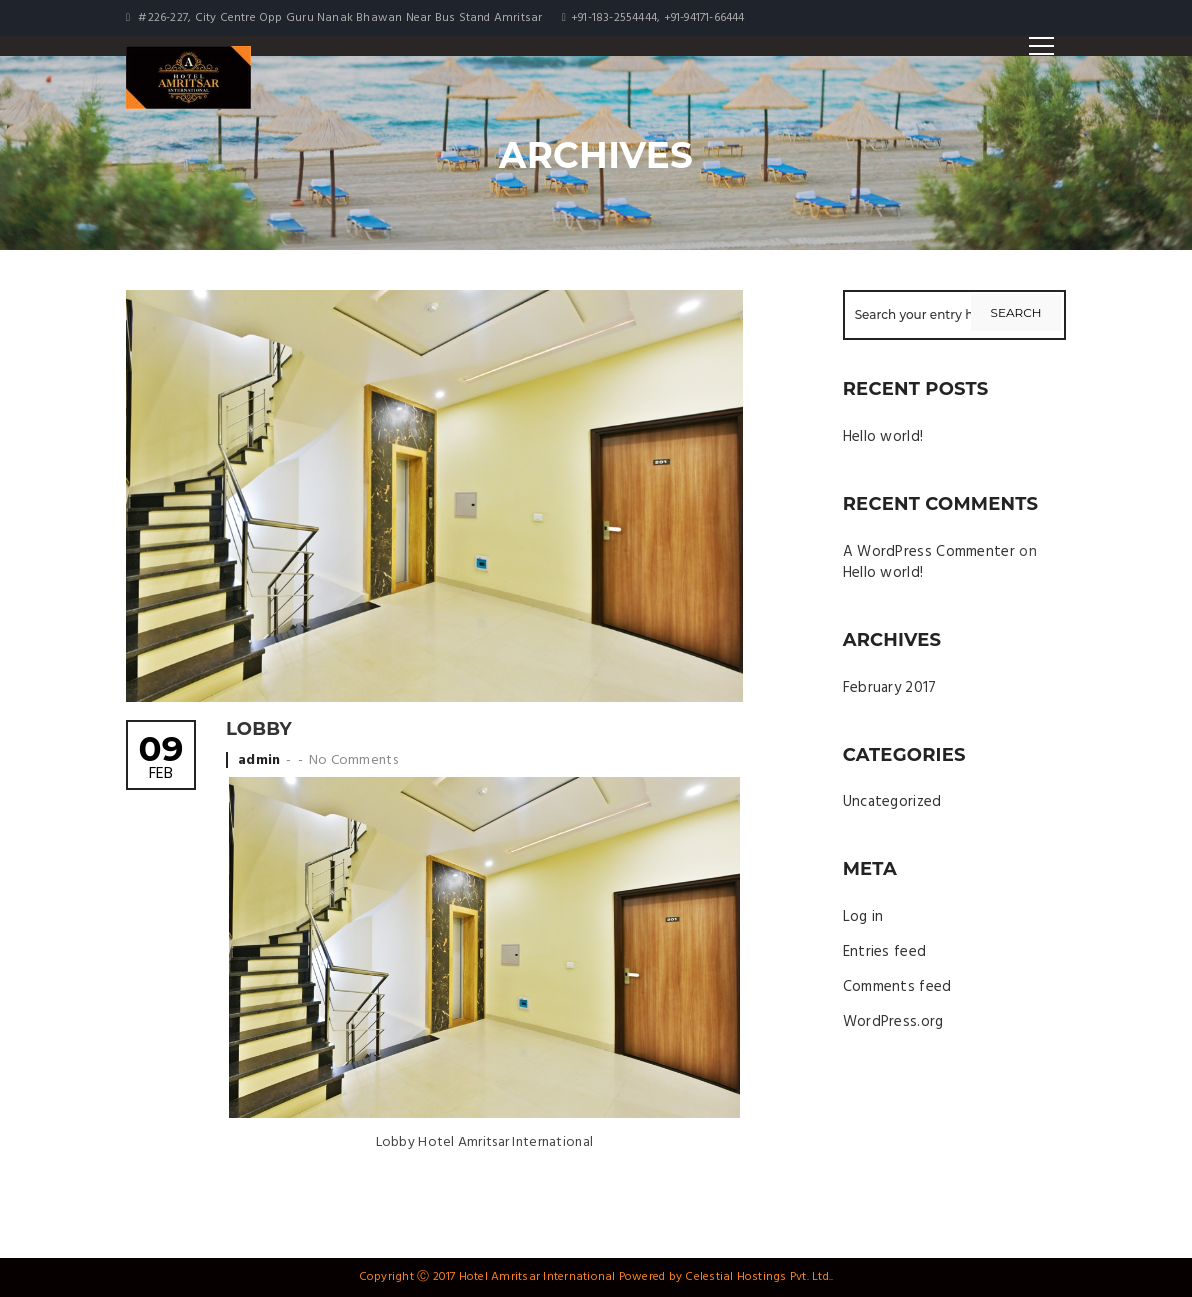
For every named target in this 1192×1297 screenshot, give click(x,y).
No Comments (353, 760)
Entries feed (885, 952)
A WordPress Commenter (929, 552)
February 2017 (890, 688)
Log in (863, 917)
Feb (161, 759)
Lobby (259, 729)
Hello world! (883, 437)
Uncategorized (892, 802)
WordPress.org (893, 1022)
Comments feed (897, 987)
